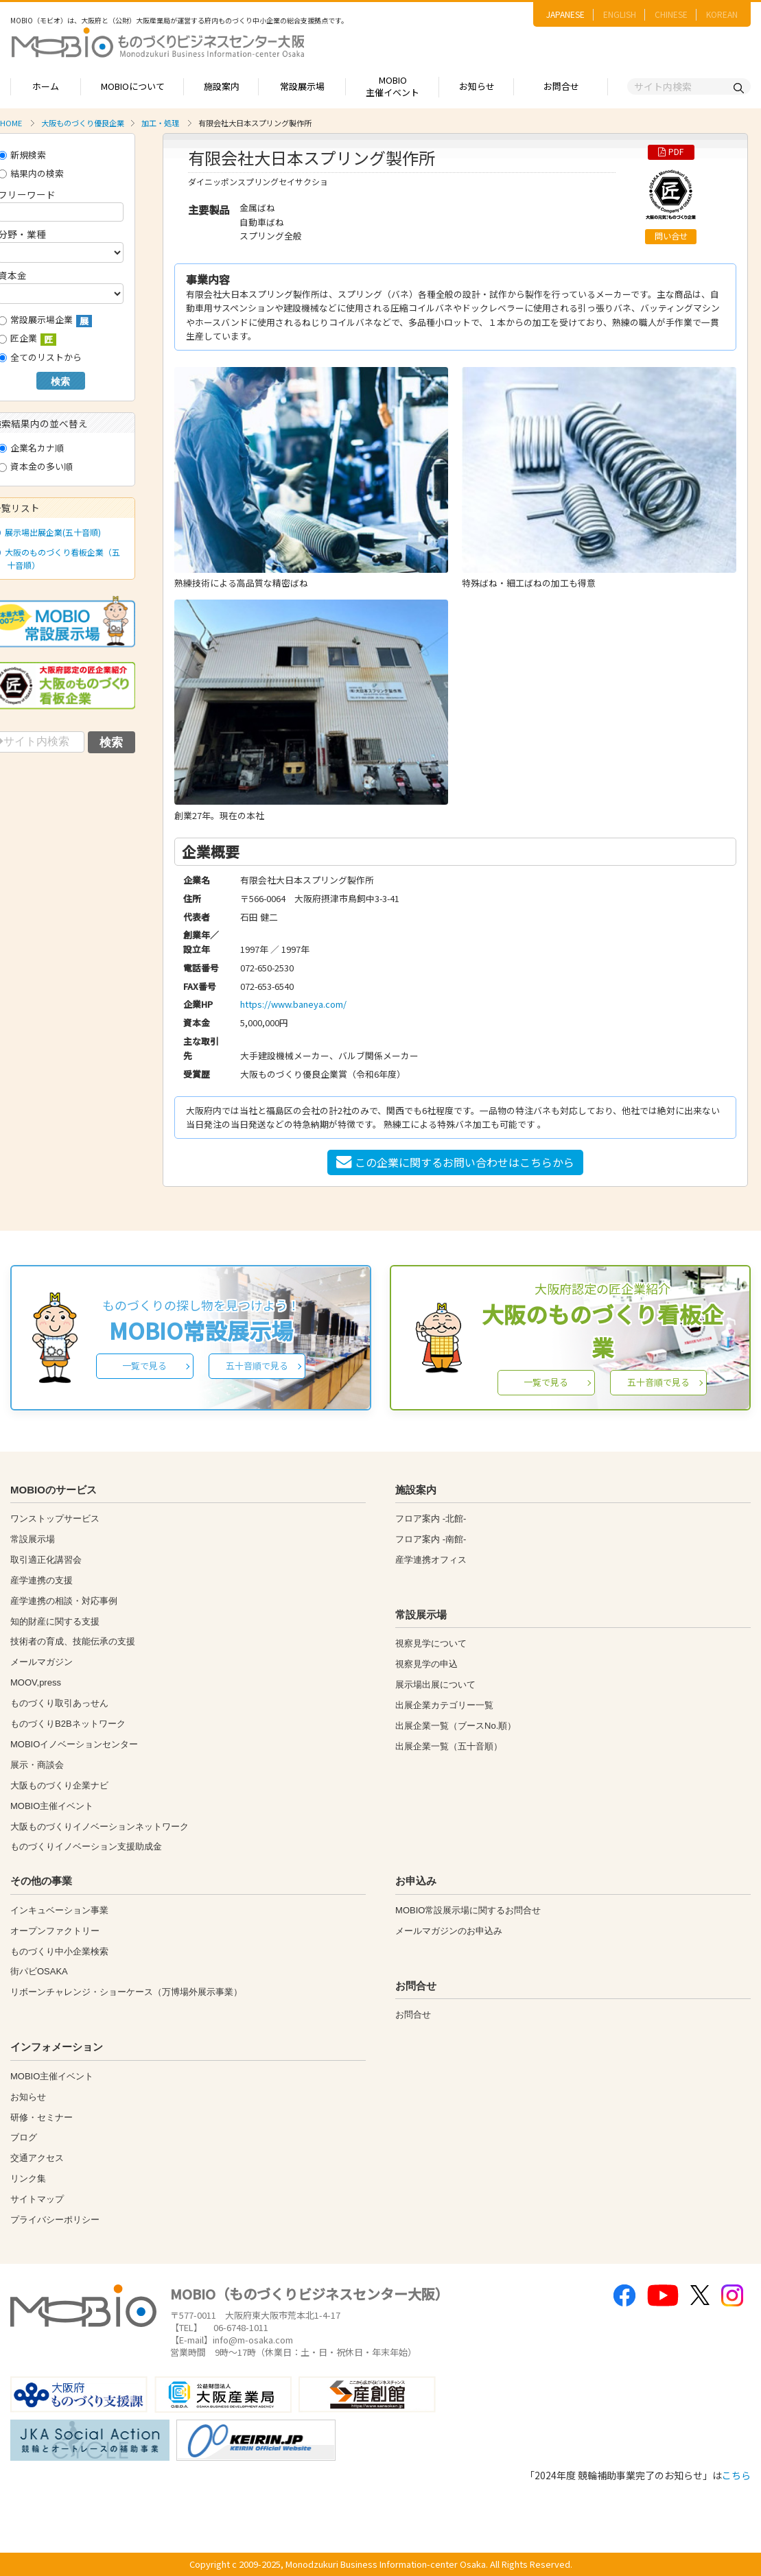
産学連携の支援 (41, 1580)
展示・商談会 (37, 1765)
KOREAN (722, 14)
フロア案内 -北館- (430, 1518)
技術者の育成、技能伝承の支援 (72, 1641)
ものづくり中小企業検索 (59, 1951)
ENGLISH (619, 14)
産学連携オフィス (431, 1560)
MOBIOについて (133, 86)
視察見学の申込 (426, 1664)
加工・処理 (160, 122)
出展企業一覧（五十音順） (448, 1746)
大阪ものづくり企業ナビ (59, 1785)
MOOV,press (35, 1682)
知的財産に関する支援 (54, 1621)
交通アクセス (37, 2158)
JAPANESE (565, 14)
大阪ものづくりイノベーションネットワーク (99, 1826)
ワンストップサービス (54, 1518)
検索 (60, 381)
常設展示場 (302, 86)
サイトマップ (37, 2199)
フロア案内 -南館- (430, 1539)
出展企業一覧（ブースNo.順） (455, 1726)
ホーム (45, 86)
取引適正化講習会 (46, 1560)
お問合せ (561, 86)
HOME (11, 122)
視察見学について (431, 1643)
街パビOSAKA (39, 1971)
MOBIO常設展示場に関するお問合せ (468, 1910)
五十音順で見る (257, 1365)
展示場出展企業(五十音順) (50, 532)
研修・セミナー (41, 2117)
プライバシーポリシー (54, 2219)
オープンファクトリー (54, 1931)
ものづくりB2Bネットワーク (68, 1723)
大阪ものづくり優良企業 (82, 122)
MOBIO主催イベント (392, 86)
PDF (670, 151)
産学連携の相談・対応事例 (63, 1601)
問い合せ (671, 236)
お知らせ (477, 86)
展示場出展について (435, 1684)
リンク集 (28, 2178)
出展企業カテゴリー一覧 (444, 1705)
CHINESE (671, 14)
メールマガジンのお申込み (448, 1931)
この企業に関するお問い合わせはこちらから (455, 1162)
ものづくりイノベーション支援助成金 (86, 1846)
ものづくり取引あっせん (59, 1703)
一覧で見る (144, 1365)
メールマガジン (41, 1662)
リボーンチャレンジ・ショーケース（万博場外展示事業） (126, 1992)
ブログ (23, 2137)
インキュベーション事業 (59, 1910)
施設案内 (221, 86)
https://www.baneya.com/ (293, 1004)
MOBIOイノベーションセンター (74, 1744)
